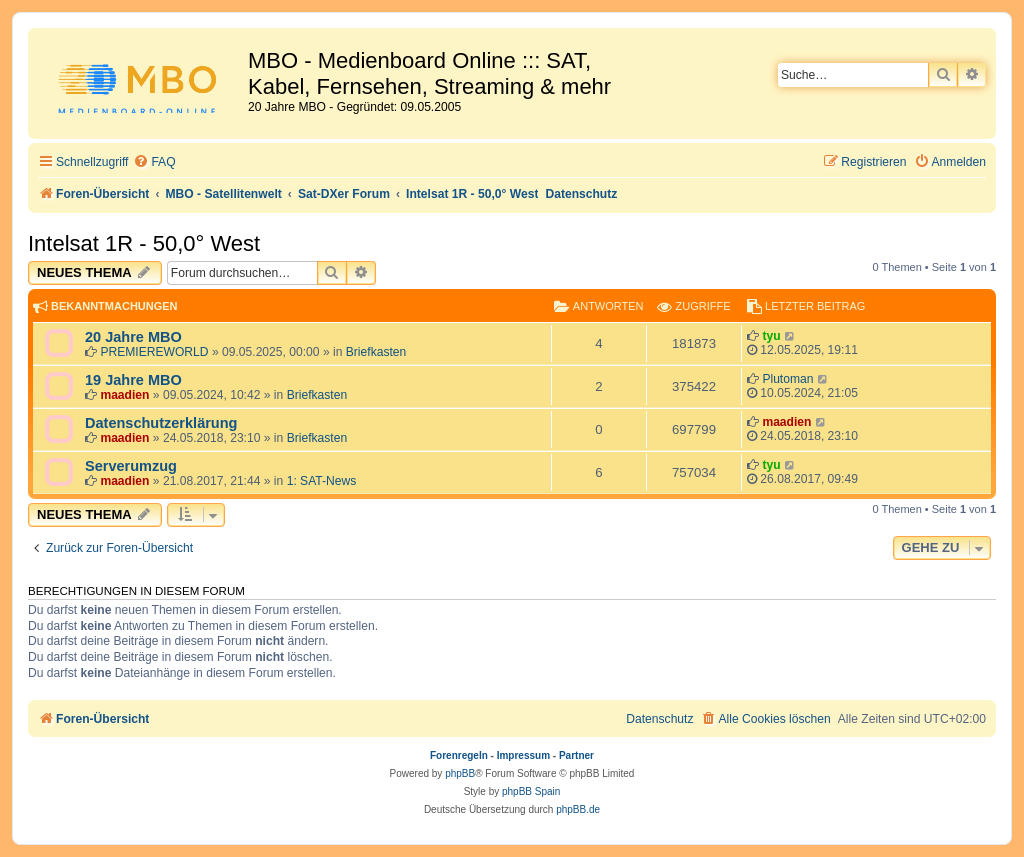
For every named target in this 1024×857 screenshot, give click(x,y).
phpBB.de (578, 809)
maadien (124, 395)
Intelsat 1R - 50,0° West (144, 243)
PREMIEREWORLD (154, 352)
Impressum (523, 755)
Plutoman (787, 379)
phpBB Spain (531, 791)
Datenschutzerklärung (161, 423)
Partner (576, 755)
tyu (771, 336)
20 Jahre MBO (133, 337)
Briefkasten (376, 352)
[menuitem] (154, 162)
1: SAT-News (322, 481)
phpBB (460, 773)
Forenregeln (459, 755)
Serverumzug (131, 466)
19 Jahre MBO (133, 380)
